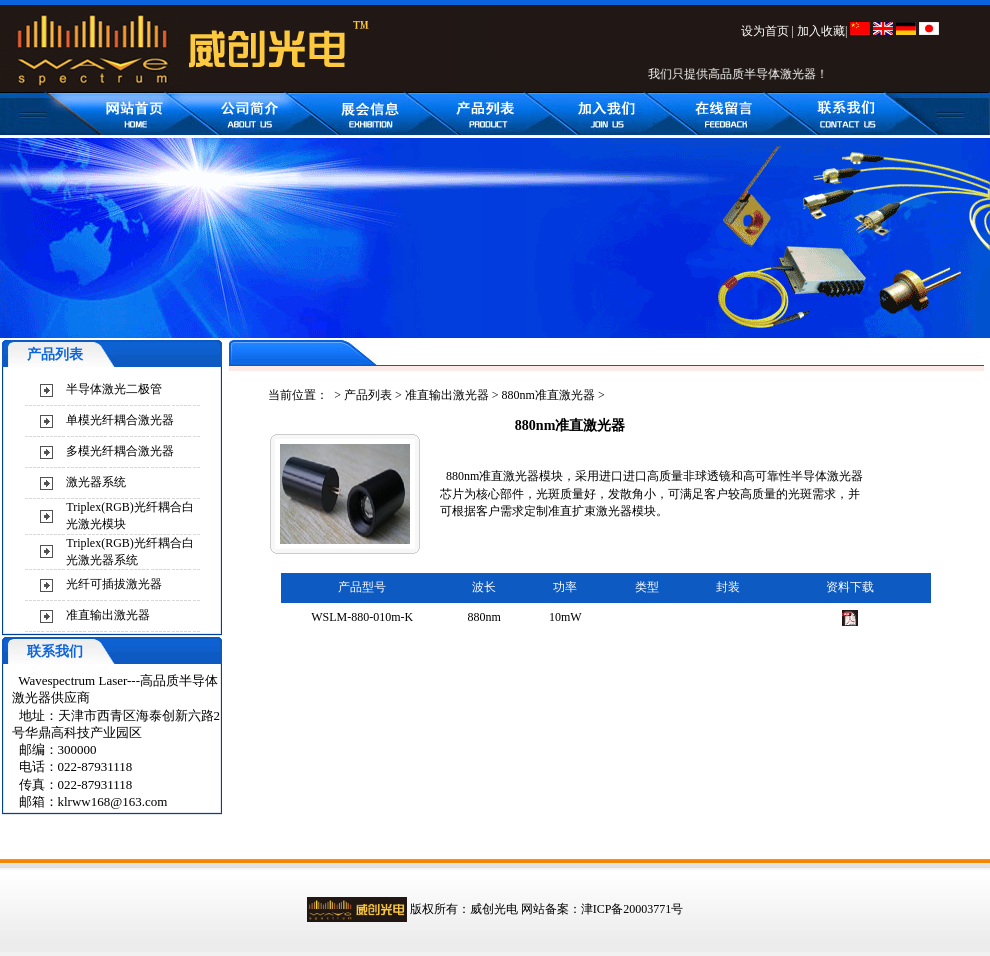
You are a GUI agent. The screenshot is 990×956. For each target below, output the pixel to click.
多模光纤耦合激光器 (120, 451)
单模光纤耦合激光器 (120, 420)
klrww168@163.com (113, 801)
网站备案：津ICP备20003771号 (602, 909)
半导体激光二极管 (114, 389)
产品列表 (368, 395)
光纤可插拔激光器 (114, 584)
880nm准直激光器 (548, 395)
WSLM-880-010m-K (362, 617)
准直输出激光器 (108, 615)
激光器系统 (96, 482)
